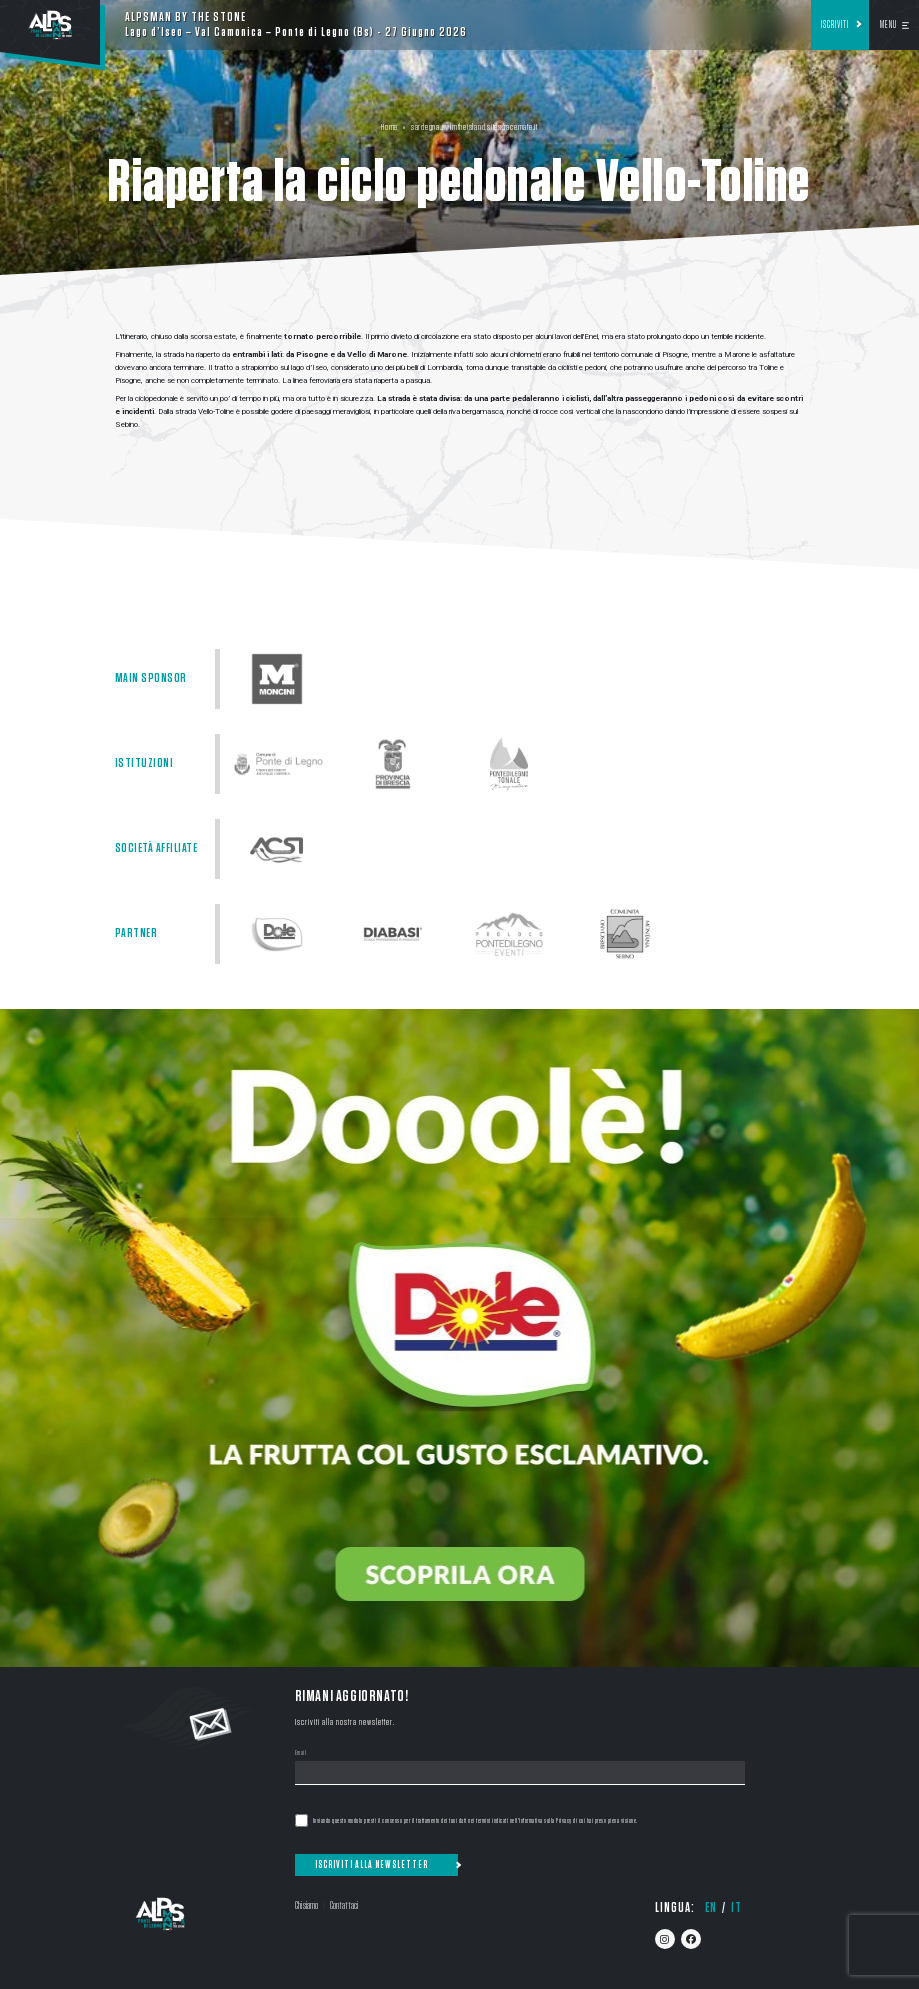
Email (301, 1753)
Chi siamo (306, 1905)
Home (389, 127)
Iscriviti (835, 25)
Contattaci (344, 1905)
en (711, 1908)
